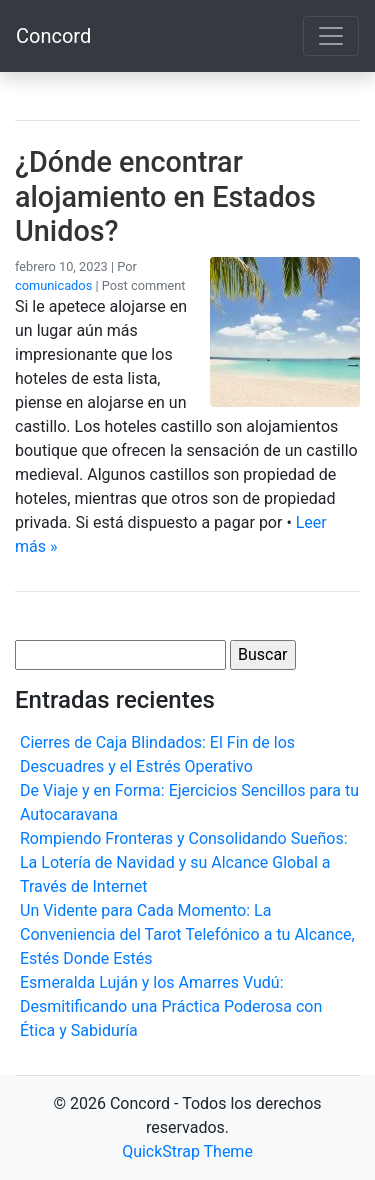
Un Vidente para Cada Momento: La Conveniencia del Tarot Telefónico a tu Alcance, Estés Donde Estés (187, 934)
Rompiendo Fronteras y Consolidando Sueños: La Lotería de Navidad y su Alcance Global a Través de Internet (184, 862)
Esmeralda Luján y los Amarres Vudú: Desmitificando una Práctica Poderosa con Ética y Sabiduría (171, 1006)
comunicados (53, 285)
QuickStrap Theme (187, 1151)
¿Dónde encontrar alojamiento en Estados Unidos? (165, 196)
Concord (53, 36)
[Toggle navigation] (331, 36)
